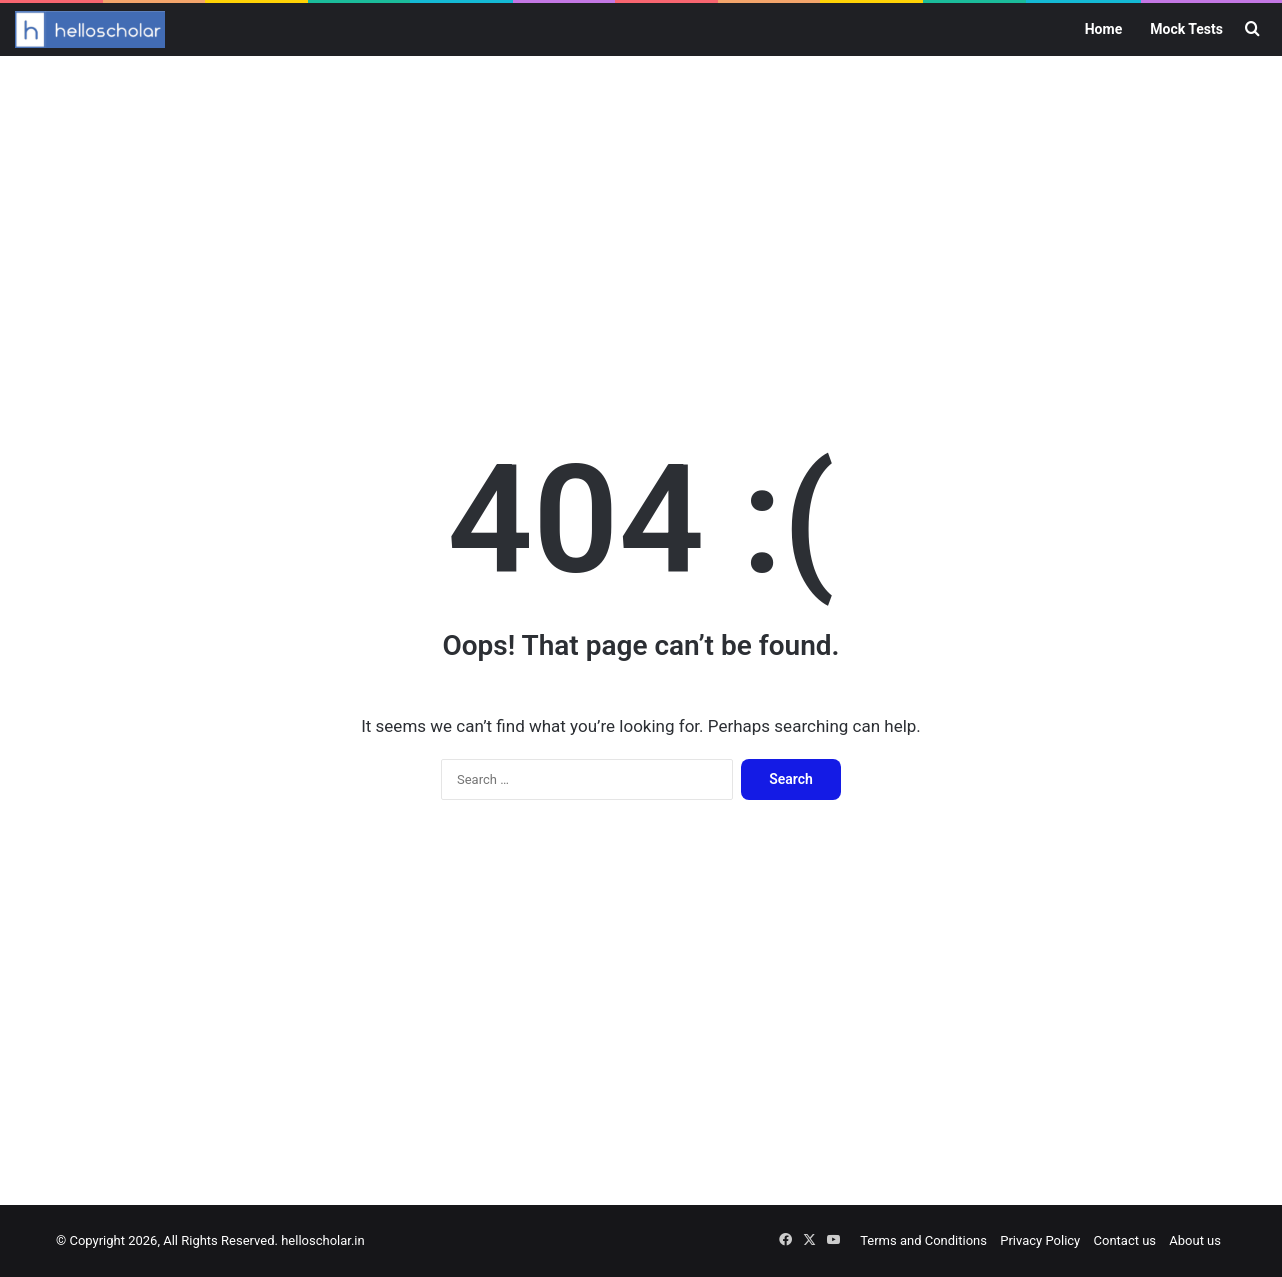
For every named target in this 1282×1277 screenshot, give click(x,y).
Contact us (1125, 1240)
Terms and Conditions (923, 1240)
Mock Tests (1186, 29)
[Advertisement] (641, 216)
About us (1195, 1240)
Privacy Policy (1040, 1240)
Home (1103, 29)
